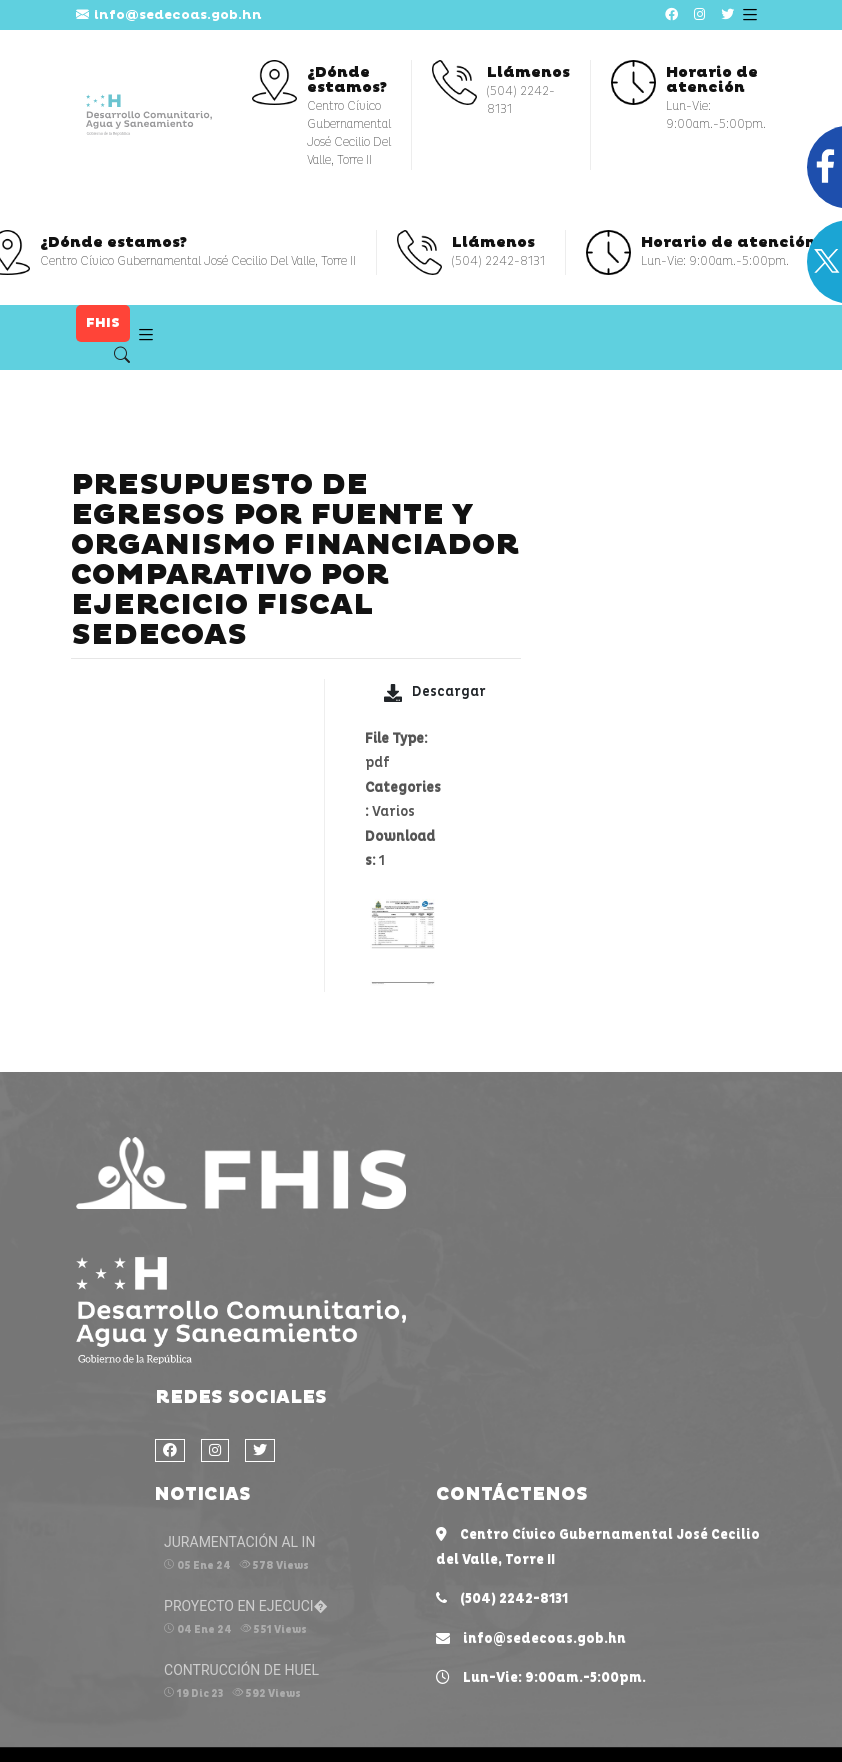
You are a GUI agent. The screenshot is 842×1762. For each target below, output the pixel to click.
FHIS (103, 323)
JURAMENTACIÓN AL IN (239, 1542)
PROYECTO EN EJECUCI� (246, 1606)
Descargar (435, 692)
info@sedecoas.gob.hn (169, 15)
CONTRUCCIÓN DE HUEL (241, 1670)
